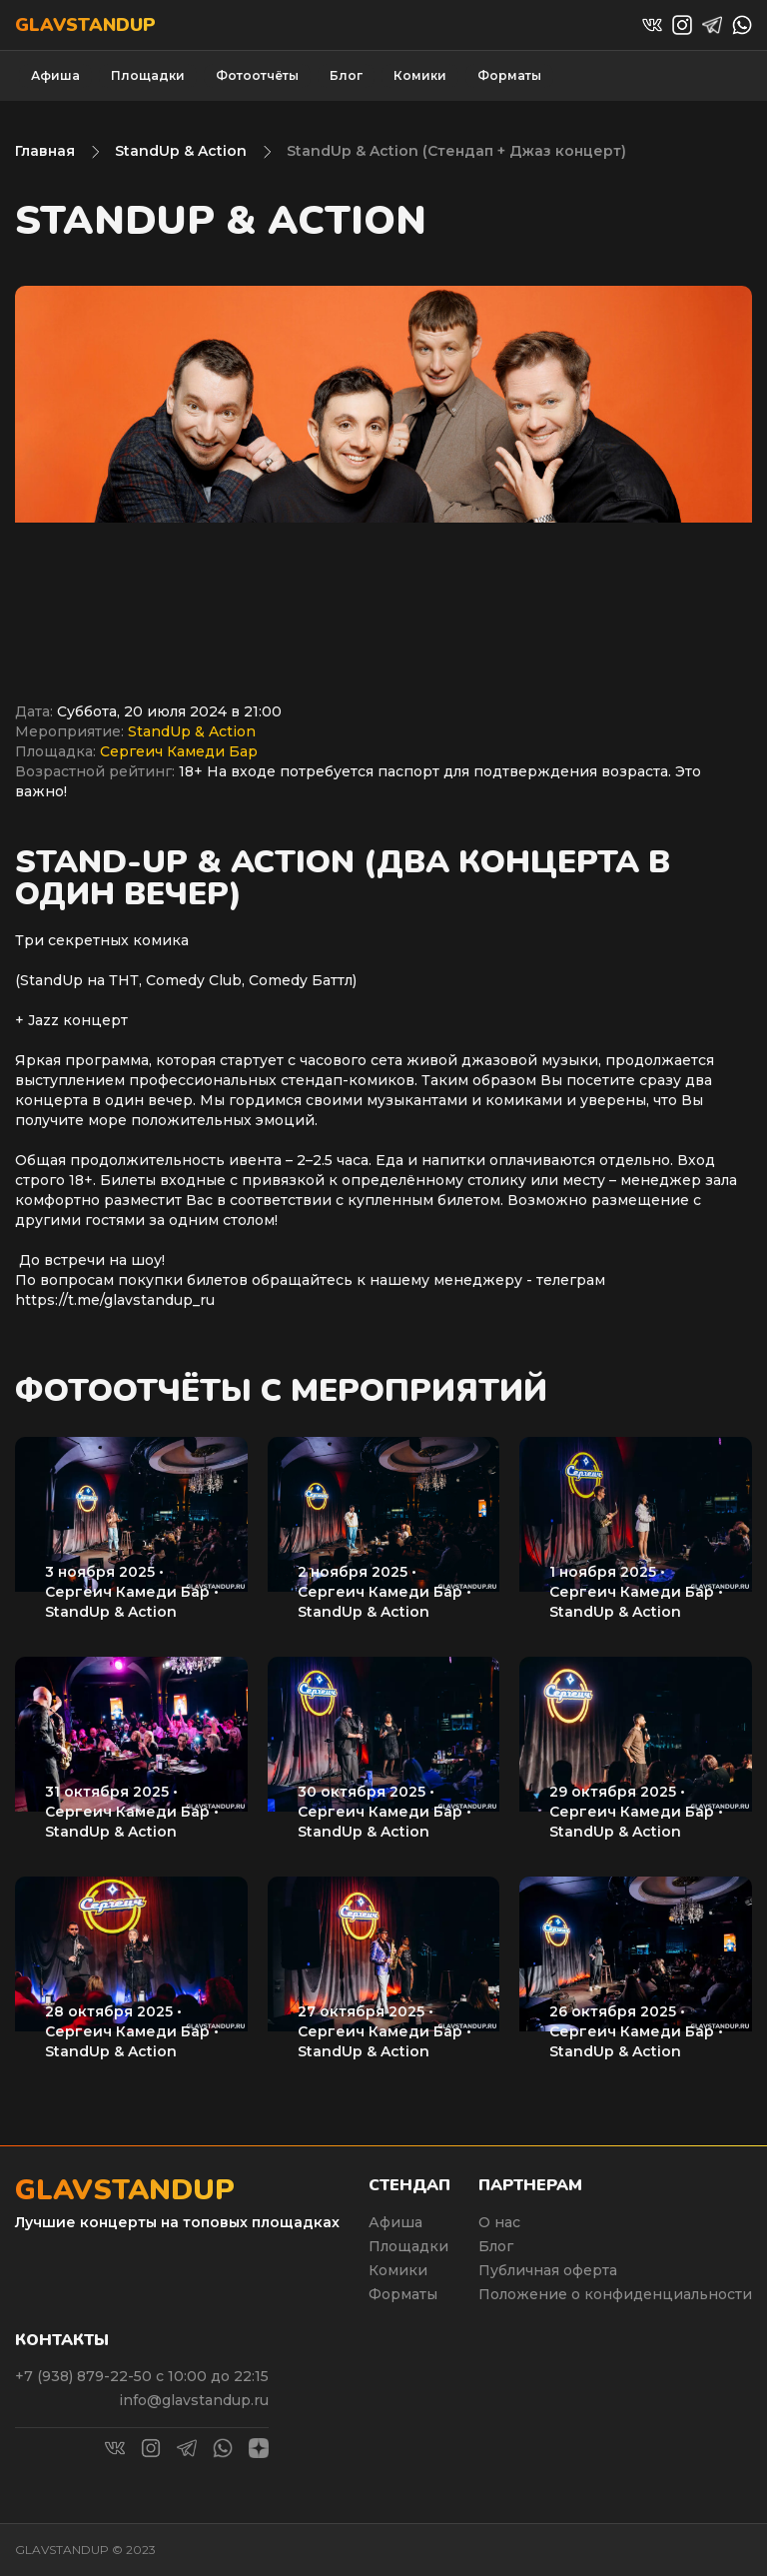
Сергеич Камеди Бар (179, 751)
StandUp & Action (181, 151)
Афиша (55, 75)
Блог (346, 75)
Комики (419, 75)
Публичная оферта (547, 2270)
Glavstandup (85, 25)
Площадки (148, 75)
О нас (499, 2222)
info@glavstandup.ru (194, 2400)
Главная (45, 151)
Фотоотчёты (257, 75)
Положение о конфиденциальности (615, 2294)
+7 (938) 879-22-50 (85, 2376)
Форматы (509, 75)
